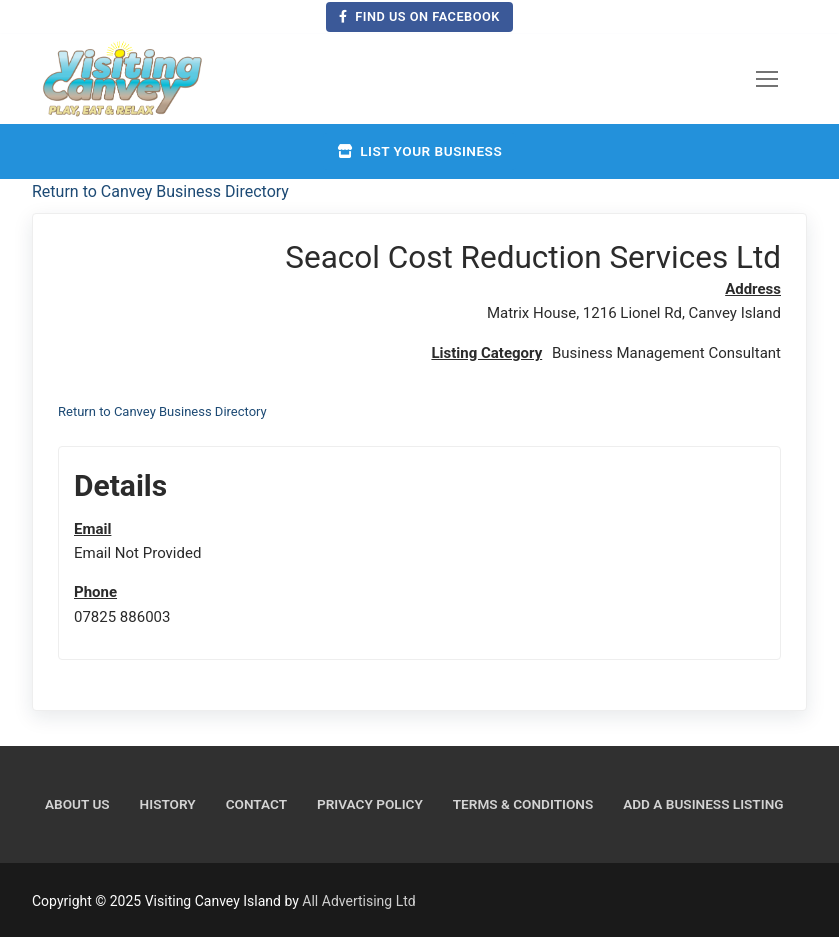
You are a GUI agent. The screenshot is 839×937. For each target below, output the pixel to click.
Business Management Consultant (666, 353)
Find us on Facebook (419, 16)
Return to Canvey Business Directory (160, 191)
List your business (419, 151)
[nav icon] (767, 79)
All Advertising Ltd (358, 901)
